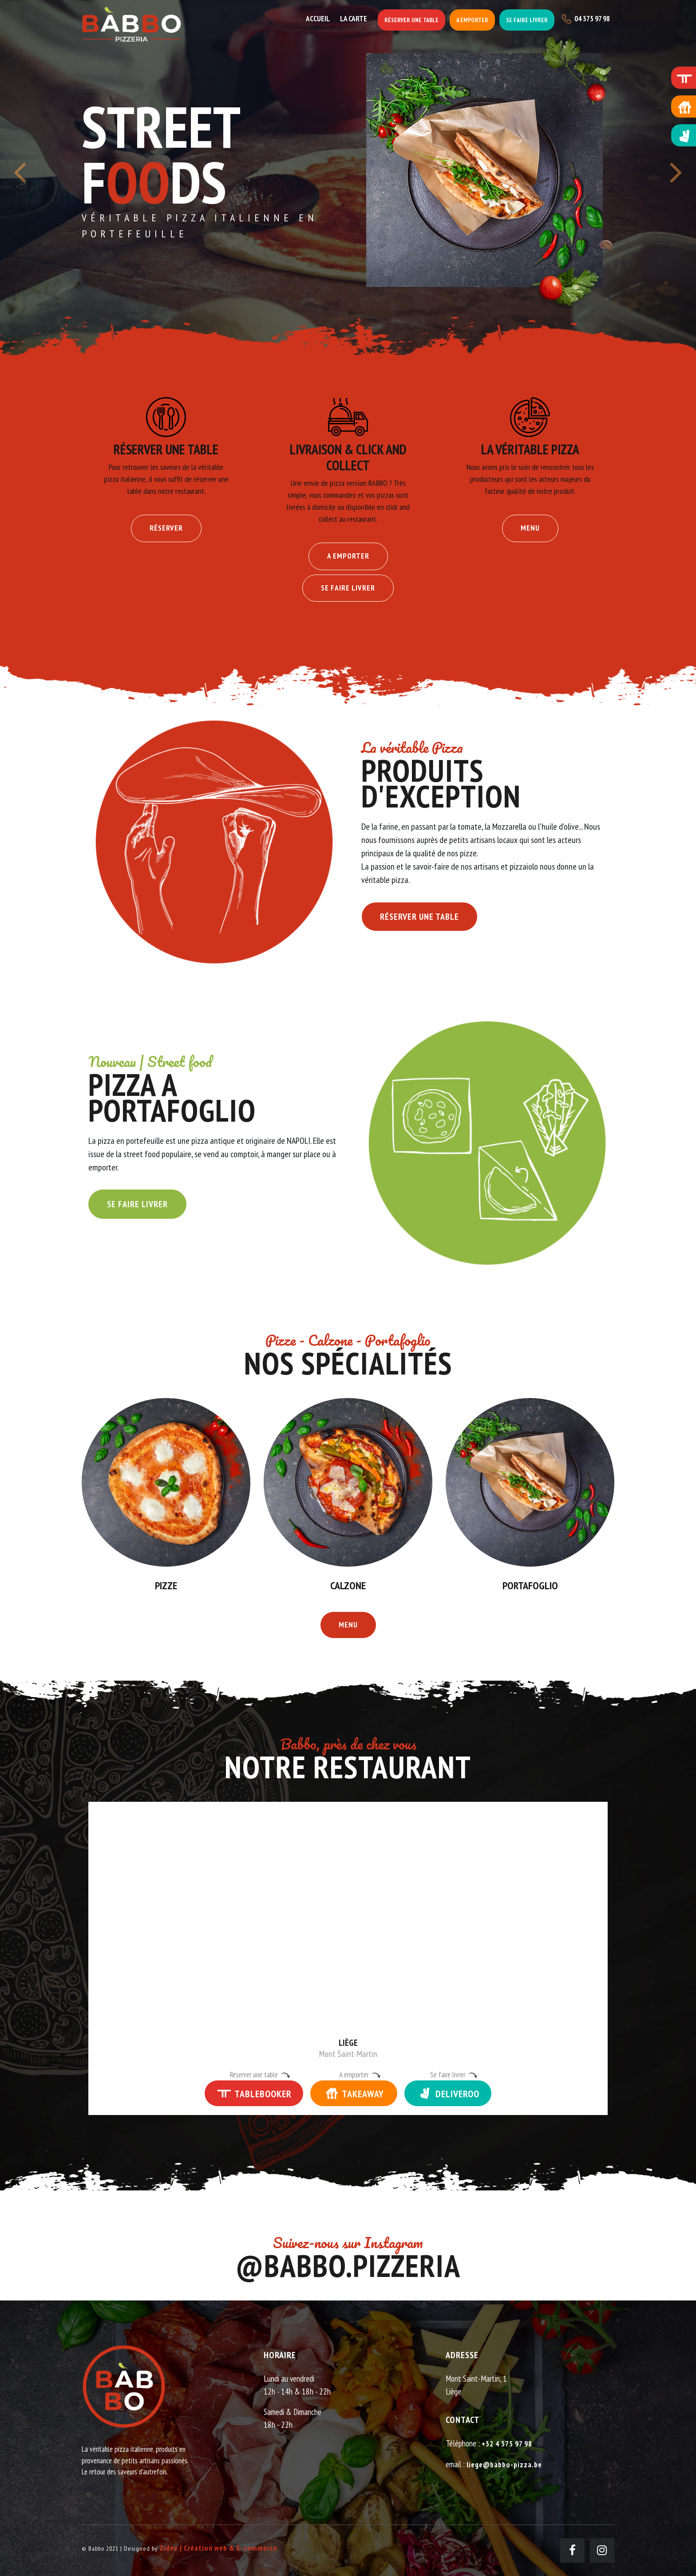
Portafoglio (530, 1585)
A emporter (472, 20)
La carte (353, 19)
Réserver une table (411, 20)
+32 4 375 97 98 (507, 2444)
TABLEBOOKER (254, 2093)
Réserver (166, 528)
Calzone (348, 1585)
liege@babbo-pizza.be (504, 2465)
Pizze (166, 1585)
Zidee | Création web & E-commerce (218, 2548)
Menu (530, 528)
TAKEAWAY (354, 2093)
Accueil (318, 19)
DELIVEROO (448, 2093)
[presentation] (19, 177)
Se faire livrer (527, 20)
